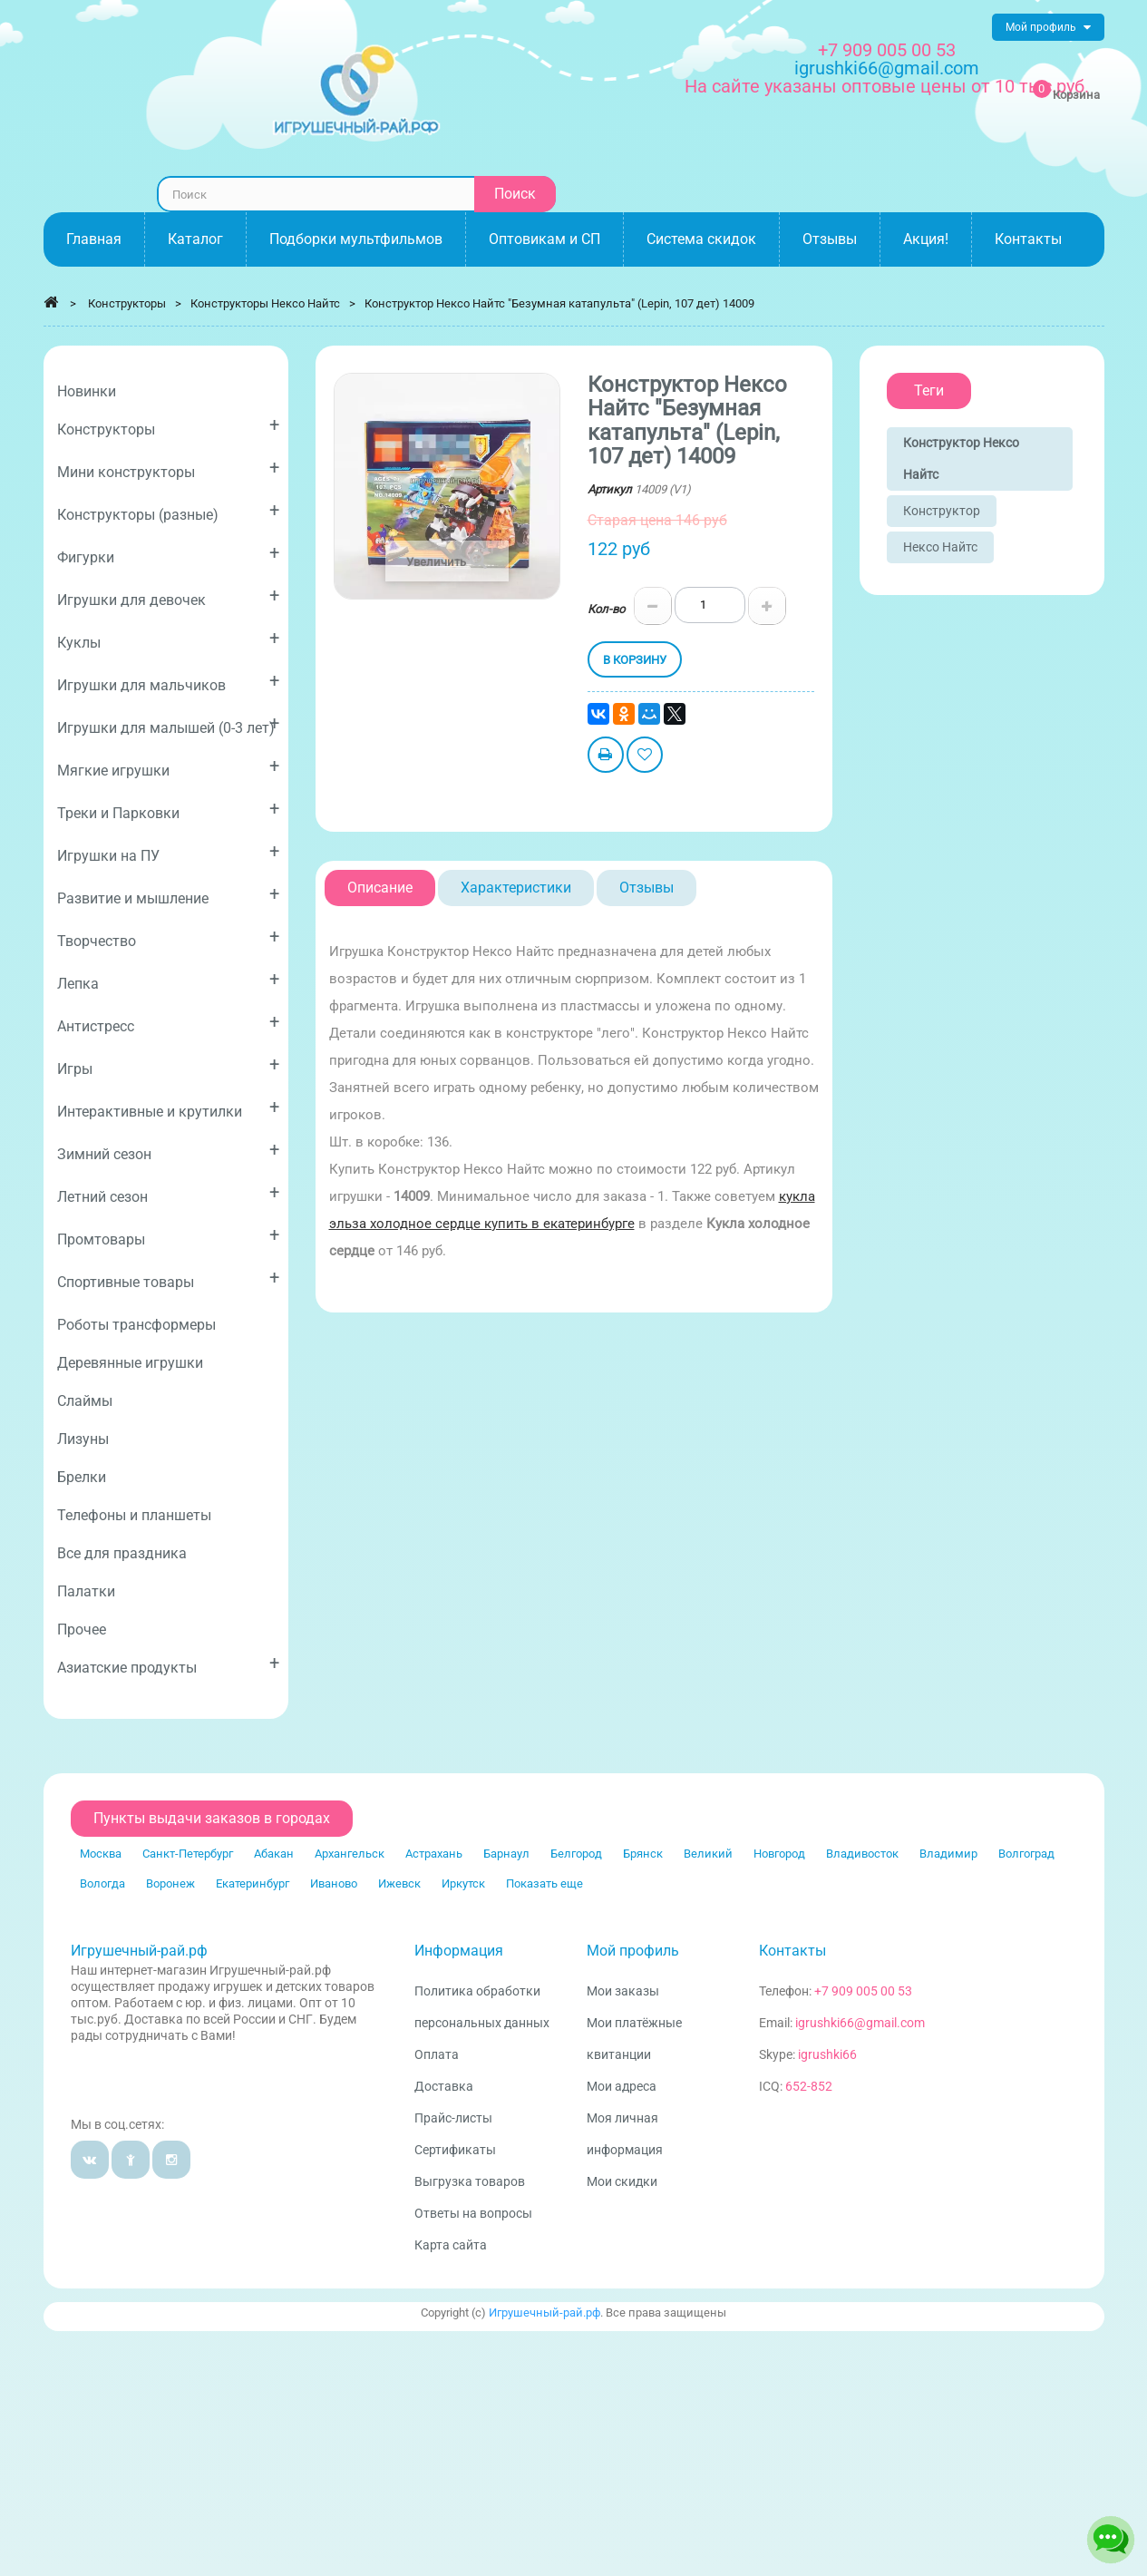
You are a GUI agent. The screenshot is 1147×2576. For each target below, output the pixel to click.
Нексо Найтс (940, 547)
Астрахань (433, 1853)
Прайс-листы (453, 2118)
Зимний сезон (168, 1150)
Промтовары (168, 1236)
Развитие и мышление (168, 895)
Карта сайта (450, 2245)
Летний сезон (168, 1193)
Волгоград (1026, 1853)
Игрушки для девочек (168, 596)
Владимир (948, 1853)
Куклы (168, 639)
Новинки (86, 391)
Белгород (576, 1853)
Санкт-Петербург (187, 1853)
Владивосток (862, 1853)
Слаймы (84, 1401)
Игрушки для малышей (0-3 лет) (168, 724)
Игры (168, 1065)
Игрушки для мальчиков (168, 681)
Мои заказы (623, 1991)
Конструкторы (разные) (168, 511)
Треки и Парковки (168, 809)
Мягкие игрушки (168, 767)
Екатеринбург (252, 1883)
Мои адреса (621, 2086)
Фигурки (168, 554)
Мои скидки (622, 2181)
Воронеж (170, 1883)
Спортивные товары (168, 1278)
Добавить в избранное (645, 757)
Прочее (81, 1629)
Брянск (643, 1853)
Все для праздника (122, 1553)
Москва (101, 1853)
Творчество (168, 937)
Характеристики (516, 887)
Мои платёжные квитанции (634, 2038)
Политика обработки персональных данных (481, 2007)
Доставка (443, 2086)
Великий (708, 1853)
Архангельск (349, 1853)
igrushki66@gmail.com (860, 2022)
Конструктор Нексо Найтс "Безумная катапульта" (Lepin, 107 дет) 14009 (559, 303)
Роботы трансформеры (136, 1324)
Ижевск (399, 1883)
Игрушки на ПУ (168, 852)
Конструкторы (168, 426)
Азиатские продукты (168, 1664)
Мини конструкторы (168, 468)
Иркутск (463, 1883)
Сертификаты (455, 2149)
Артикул (610, 489)
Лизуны (83, 1439)
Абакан (274, 1853)
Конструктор (941, 510)
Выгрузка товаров (469, 2181)
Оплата (436, 2054)
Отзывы (646, 887)
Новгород (779, 1853)
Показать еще (544, 1883)
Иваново (333, 1883)
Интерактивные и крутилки (168, 1108)
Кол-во (606, 609)
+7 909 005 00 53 (887, 50)
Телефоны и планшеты (134, 1515)
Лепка (168, 980)
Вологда (102, 1883)
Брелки (81, 1477)
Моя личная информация (625, 2134)
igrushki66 (827, 2054)
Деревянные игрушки (130, 1362)
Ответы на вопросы (473, 2213)
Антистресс (168, 1022)
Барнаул (506, 1853)
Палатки (86, 1591)
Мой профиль (633, 1950)
